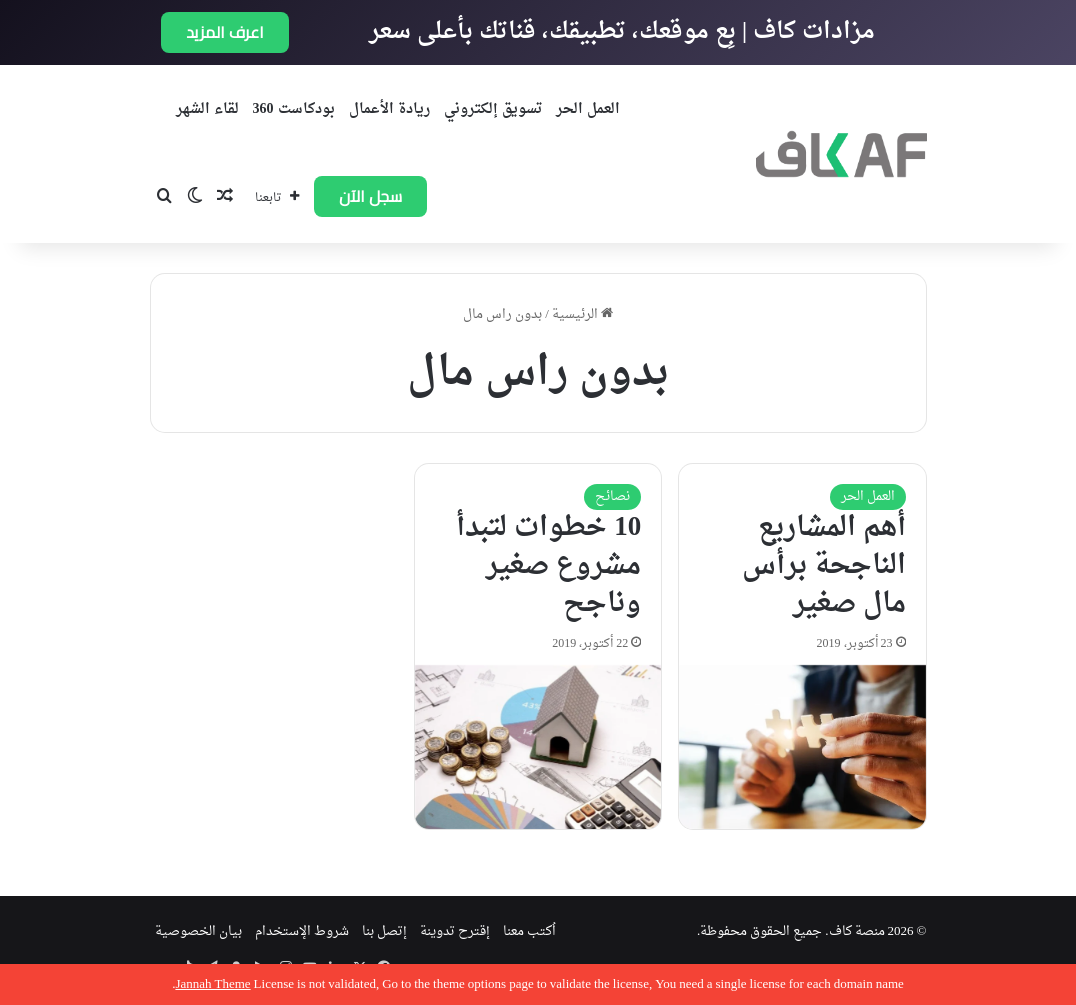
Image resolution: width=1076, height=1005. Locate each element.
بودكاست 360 (294, 109)
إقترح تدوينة (455, 931)
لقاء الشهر (207, 109)
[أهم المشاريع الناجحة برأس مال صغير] (802, 747)
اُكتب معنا (529, 931)
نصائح (612, 496)
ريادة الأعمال (389, 109)
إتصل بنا (384, 931)
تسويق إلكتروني (493, 109)
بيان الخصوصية (198, 931)
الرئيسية (582, 314)
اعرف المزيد (225, 32)
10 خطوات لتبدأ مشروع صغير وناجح (548, 566)
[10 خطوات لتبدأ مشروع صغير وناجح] (538, 747)
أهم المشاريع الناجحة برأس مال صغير (824, 566)
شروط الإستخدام (302, 931)
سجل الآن (370, 196)
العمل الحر (588, 109)
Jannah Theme (212, 984)
